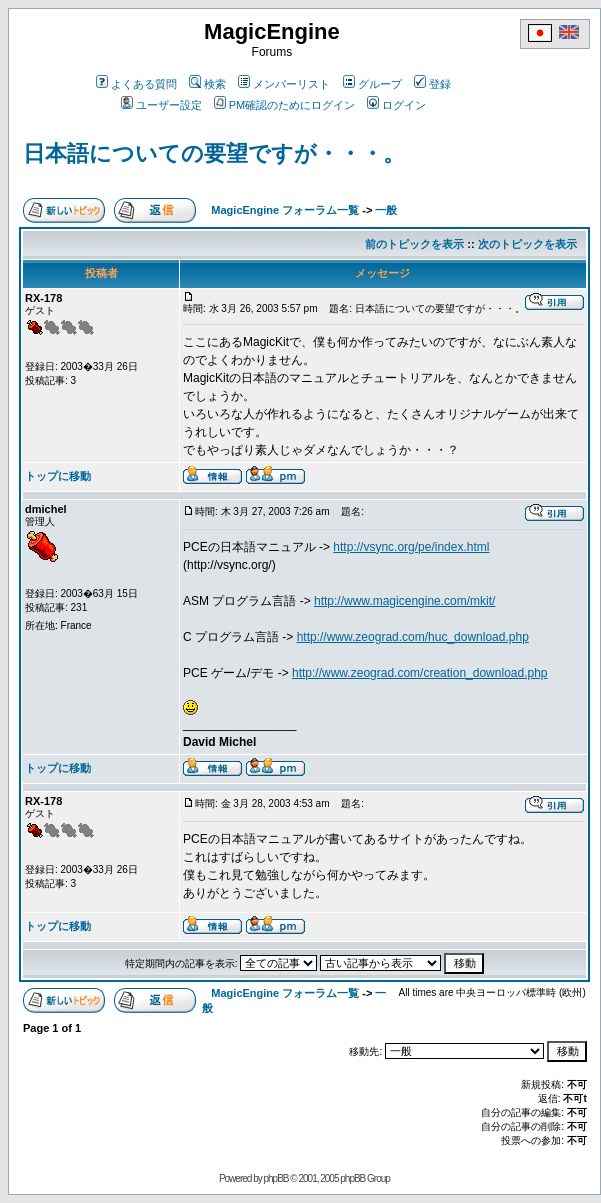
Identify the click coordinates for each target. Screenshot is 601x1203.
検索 (207, 84)
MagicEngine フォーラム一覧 (285, 210)
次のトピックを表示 (527, 244)
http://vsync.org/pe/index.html (411, 547)
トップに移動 (58, 476)
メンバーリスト (284, 84)
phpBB (275, 1178)
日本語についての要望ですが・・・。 (214, 153)
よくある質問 (136, 84)
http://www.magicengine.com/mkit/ (404, 601)
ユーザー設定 (161, 105)
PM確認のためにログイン (285, 105)
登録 (432, 84)
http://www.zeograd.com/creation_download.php (420, 673)
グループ (372, 84)
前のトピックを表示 (414, 244)
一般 (386, 210)
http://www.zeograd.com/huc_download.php (413, 637)
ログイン (396, 105)
